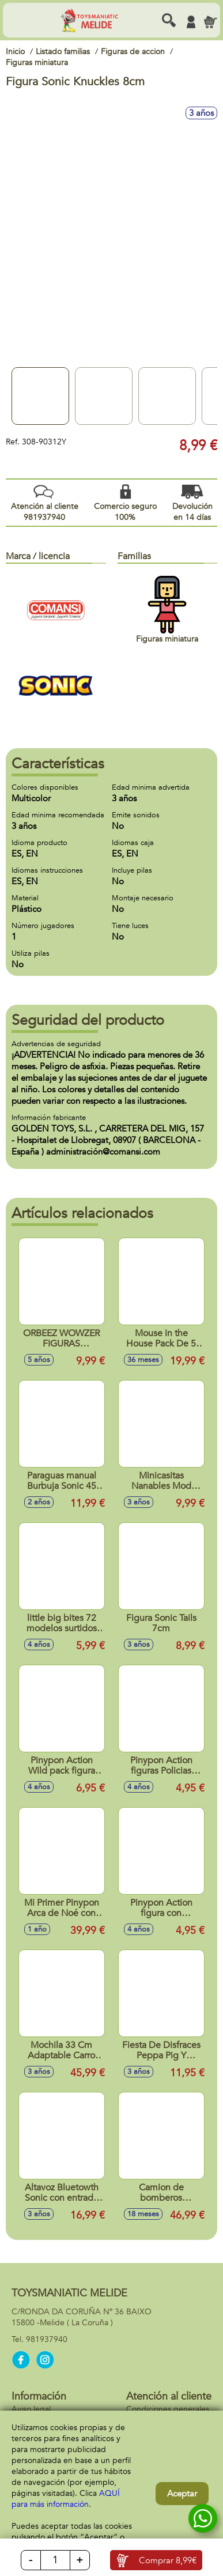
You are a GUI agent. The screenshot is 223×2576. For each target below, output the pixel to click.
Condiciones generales (167, 2409)
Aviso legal (31, 2409)
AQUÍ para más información (66, 2499)
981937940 (46, 2339)
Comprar (167, 2560)
